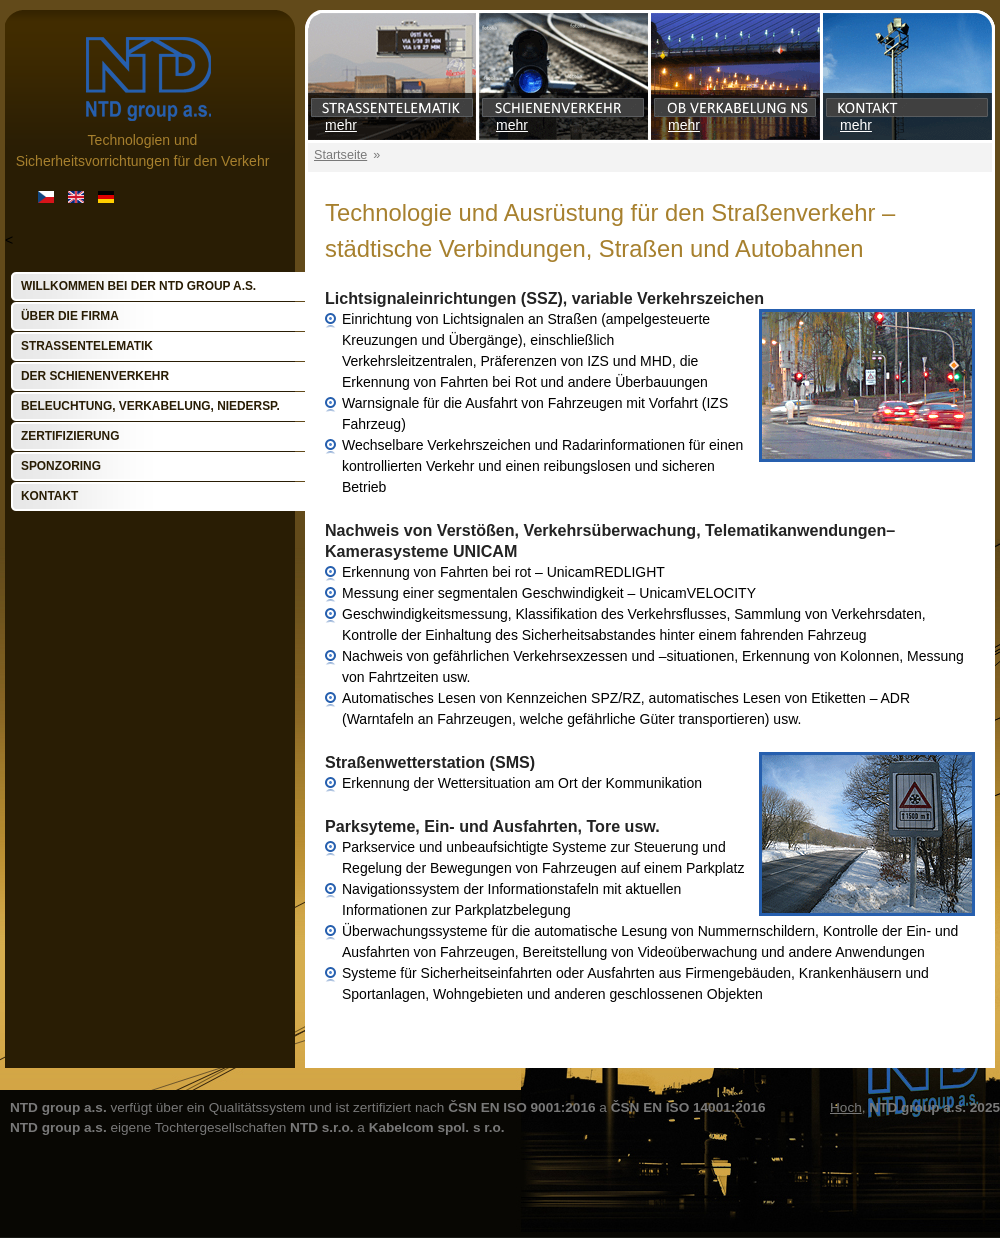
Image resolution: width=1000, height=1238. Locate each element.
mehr (341, 125)
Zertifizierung (70, 436)
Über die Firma (70, 316)
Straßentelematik (87, 346)
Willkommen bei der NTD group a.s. (138, 286)
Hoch (846, 1107)
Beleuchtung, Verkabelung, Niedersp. (150, 406)
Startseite (340, 155)
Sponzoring (61, 466)
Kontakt (49, 496)
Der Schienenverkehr (95, 376)
